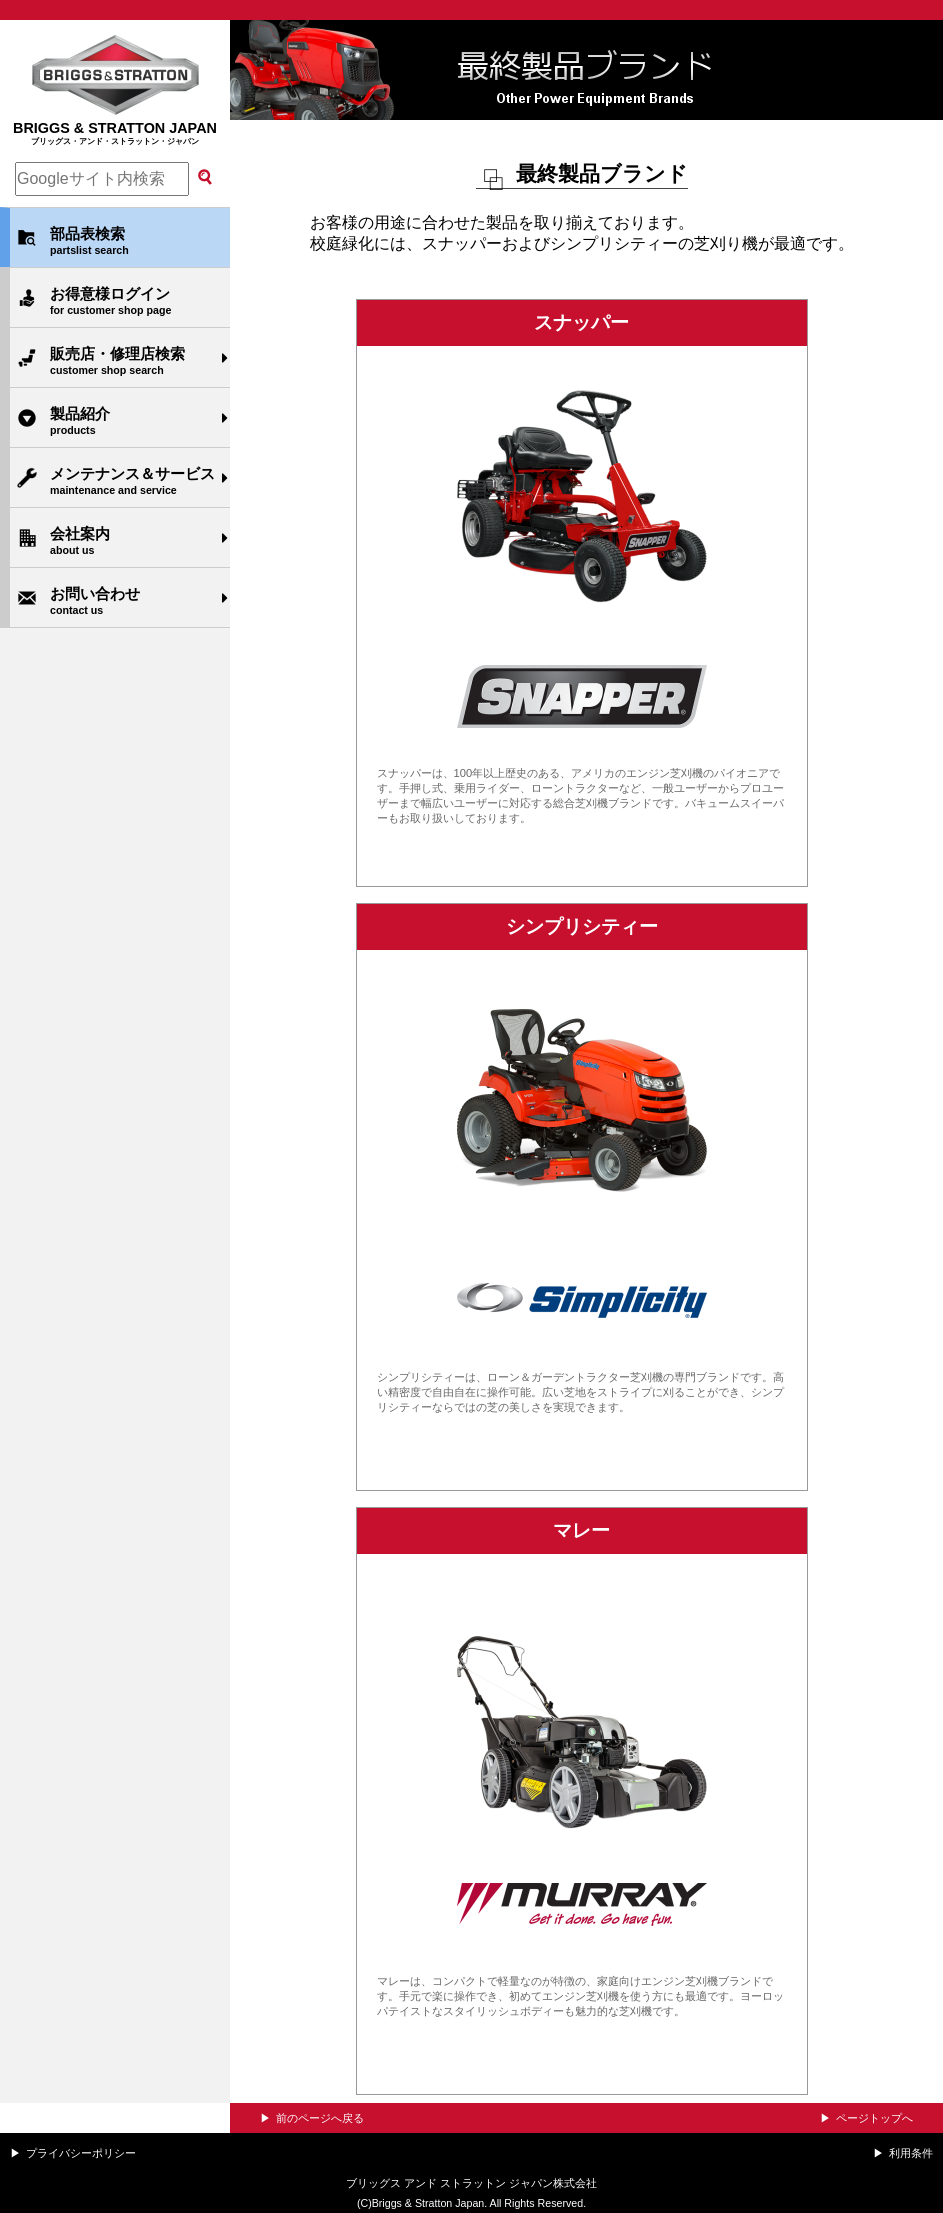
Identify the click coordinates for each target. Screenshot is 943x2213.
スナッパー (581, 322)
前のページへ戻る (320, 2118)
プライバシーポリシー (81, 2153)
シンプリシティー (582, 926)
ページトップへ (874, 2118)
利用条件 (911, 2153)
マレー (581, 1530)
